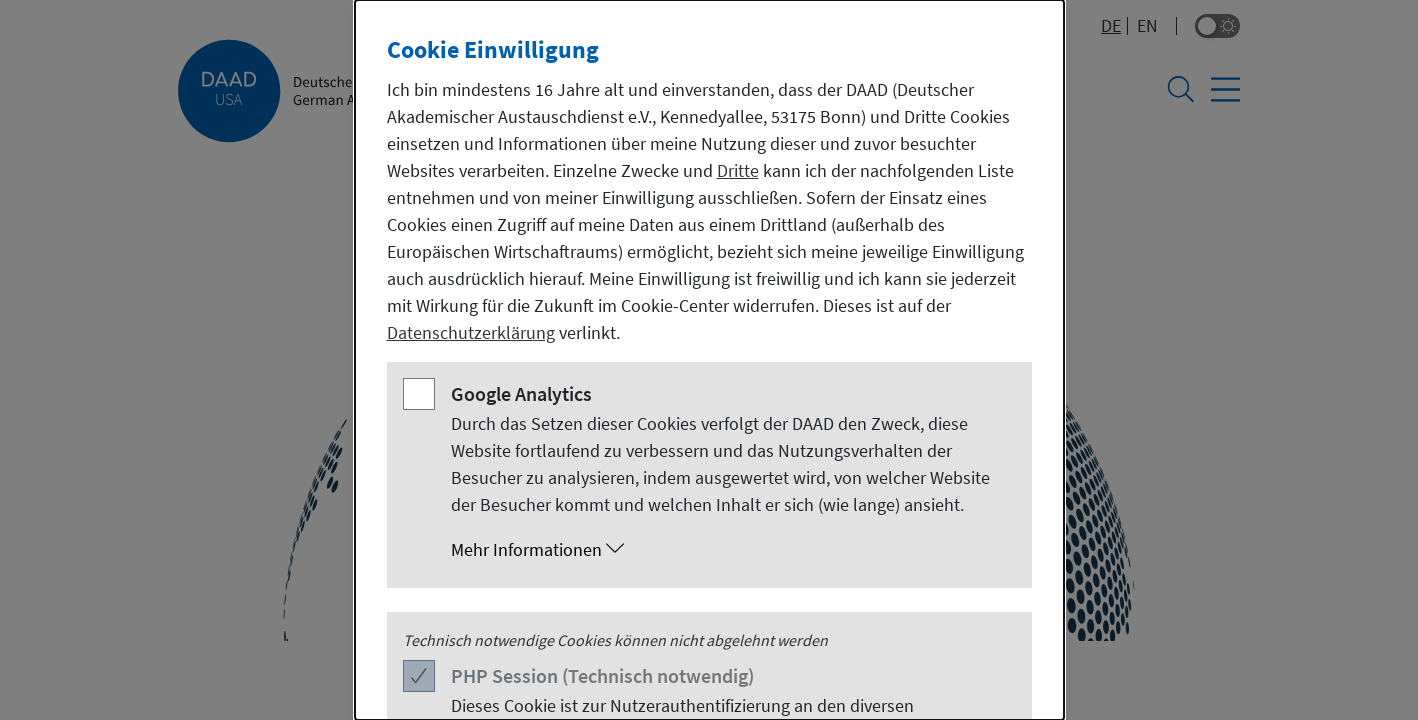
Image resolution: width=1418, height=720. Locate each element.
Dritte (738, 170)
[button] (729, 550)
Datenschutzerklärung (471, 332)
